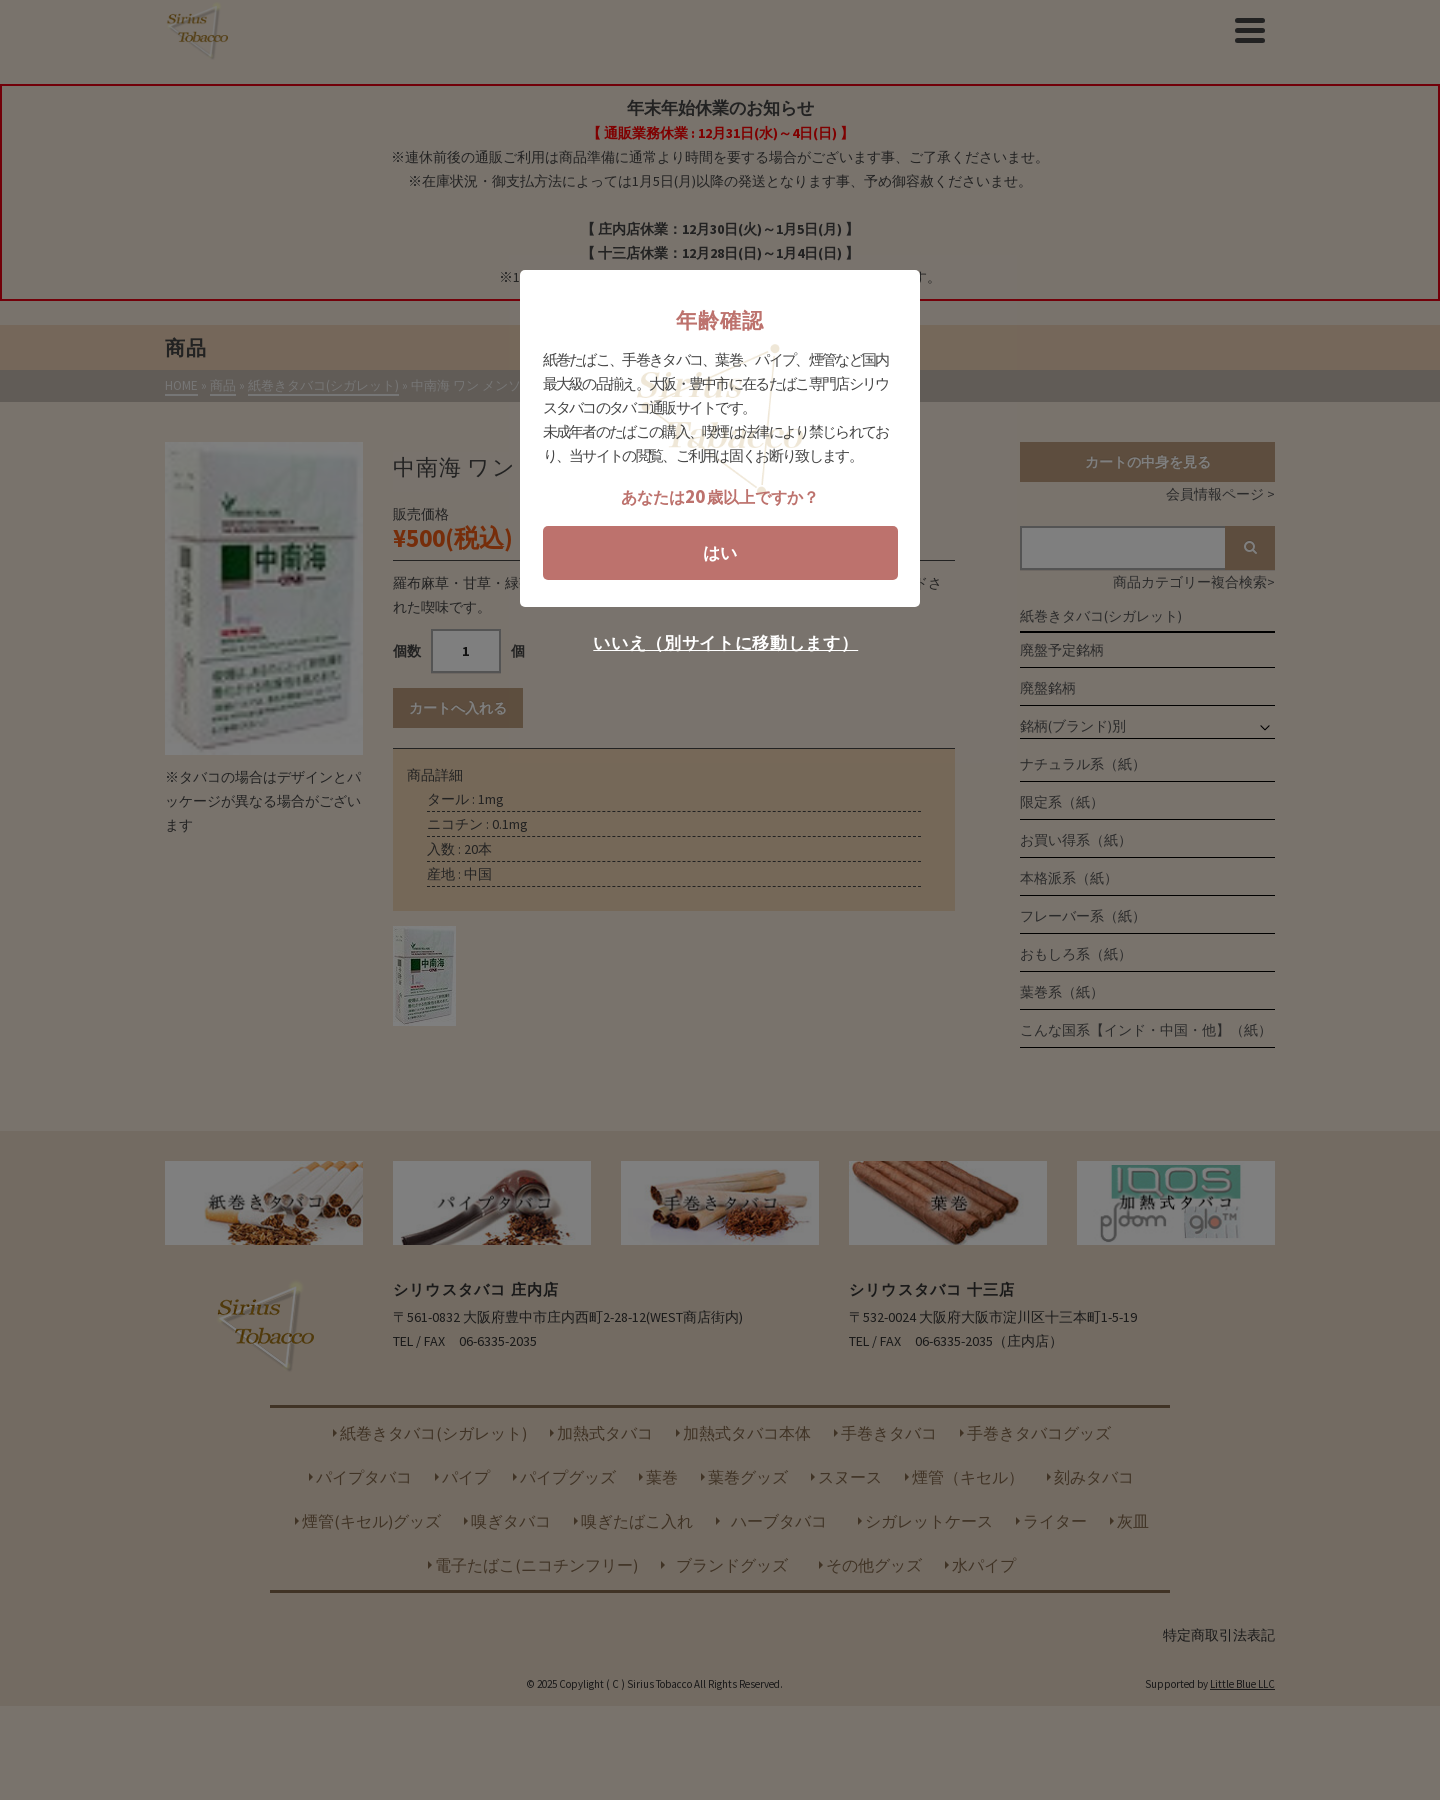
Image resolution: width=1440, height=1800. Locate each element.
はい (720, 553)
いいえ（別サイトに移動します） (725, 643)
